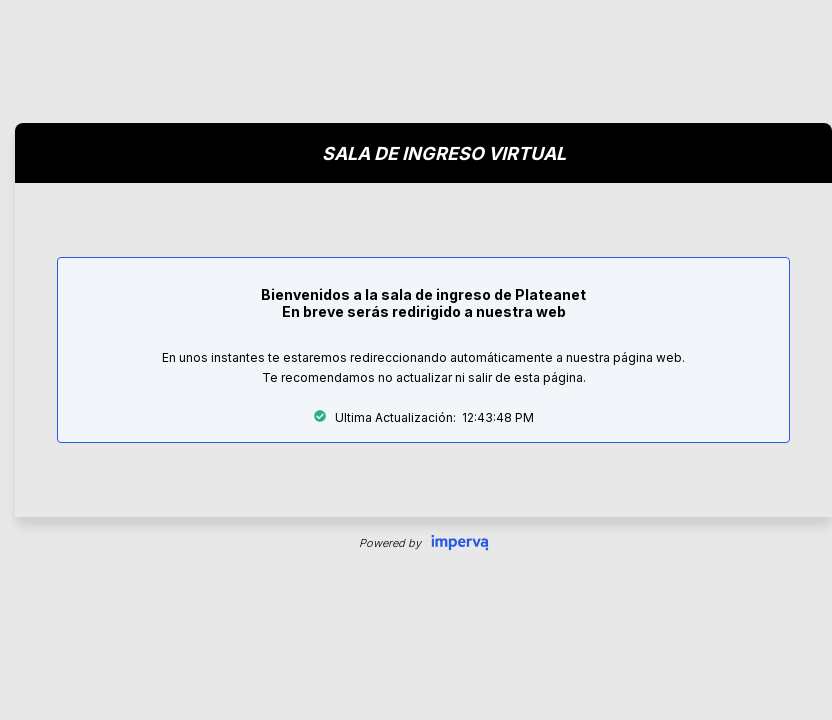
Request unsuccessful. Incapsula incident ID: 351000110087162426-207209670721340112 (416, 360)
